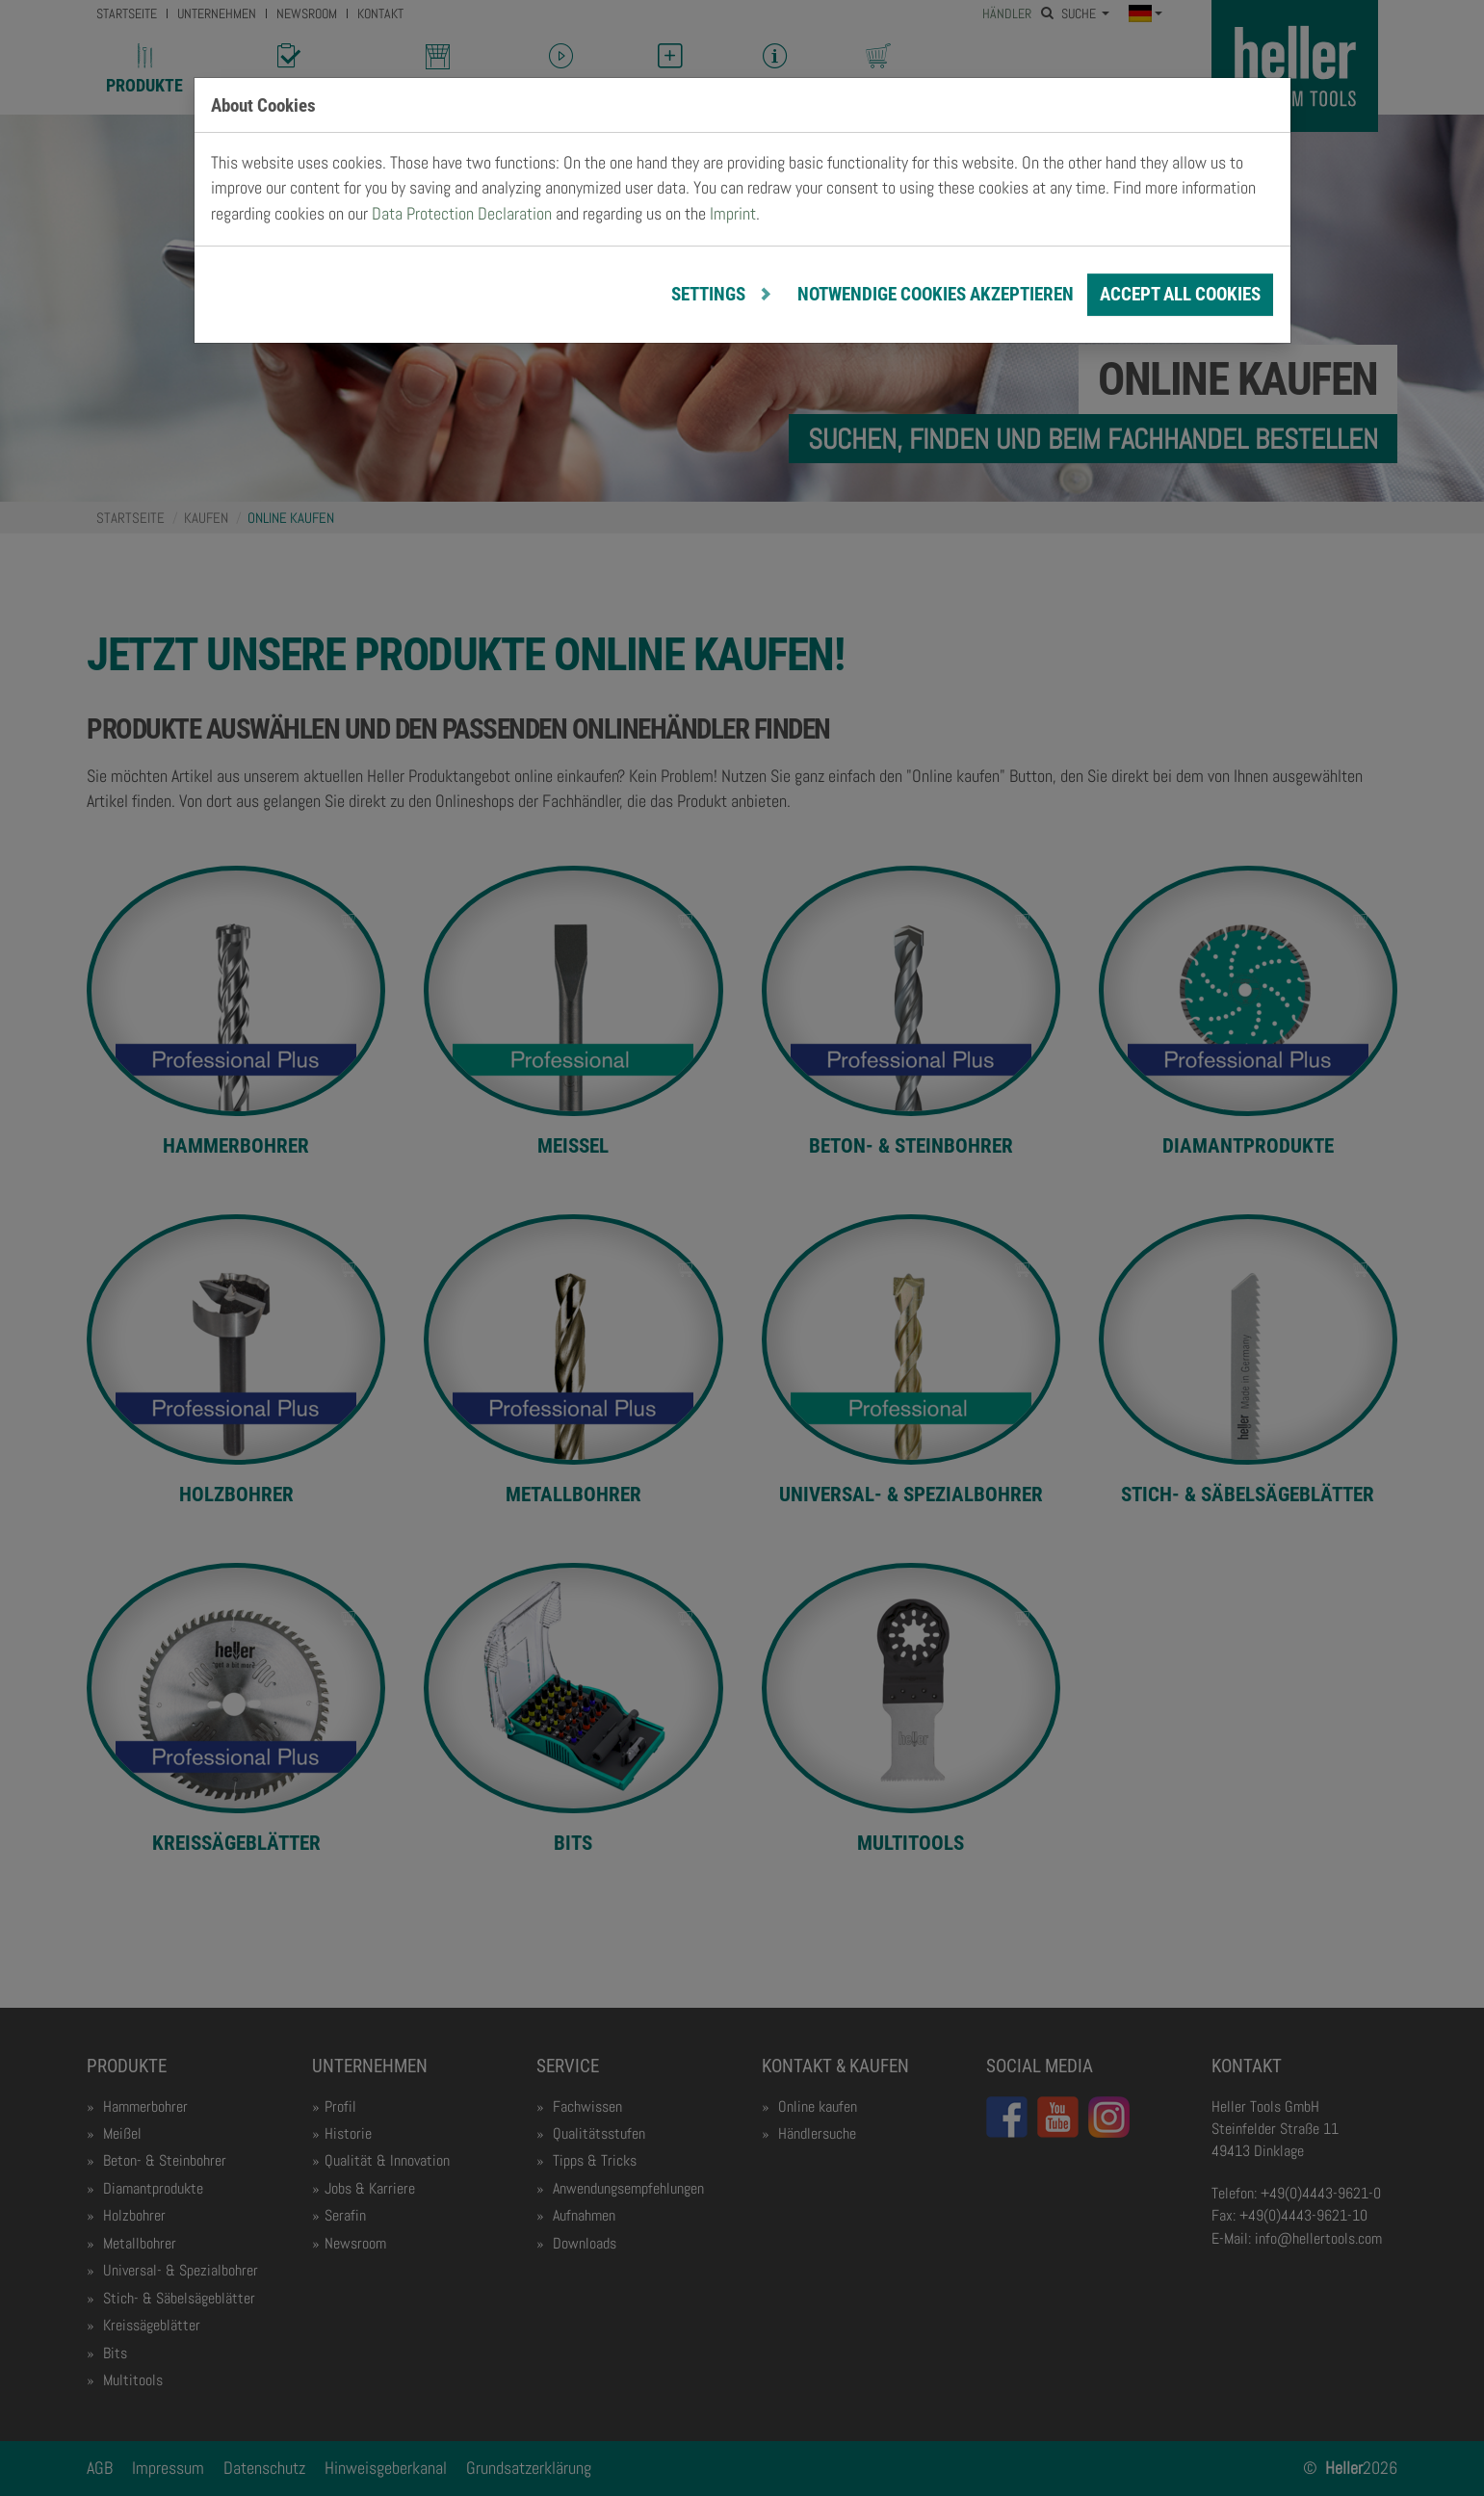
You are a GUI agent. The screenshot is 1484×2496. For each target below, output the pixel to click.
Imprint (733, 213)
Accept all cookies (1180, 294)
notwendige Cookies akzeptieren (935, 294)
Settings (710, 294)
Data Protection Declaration (462, 213)
